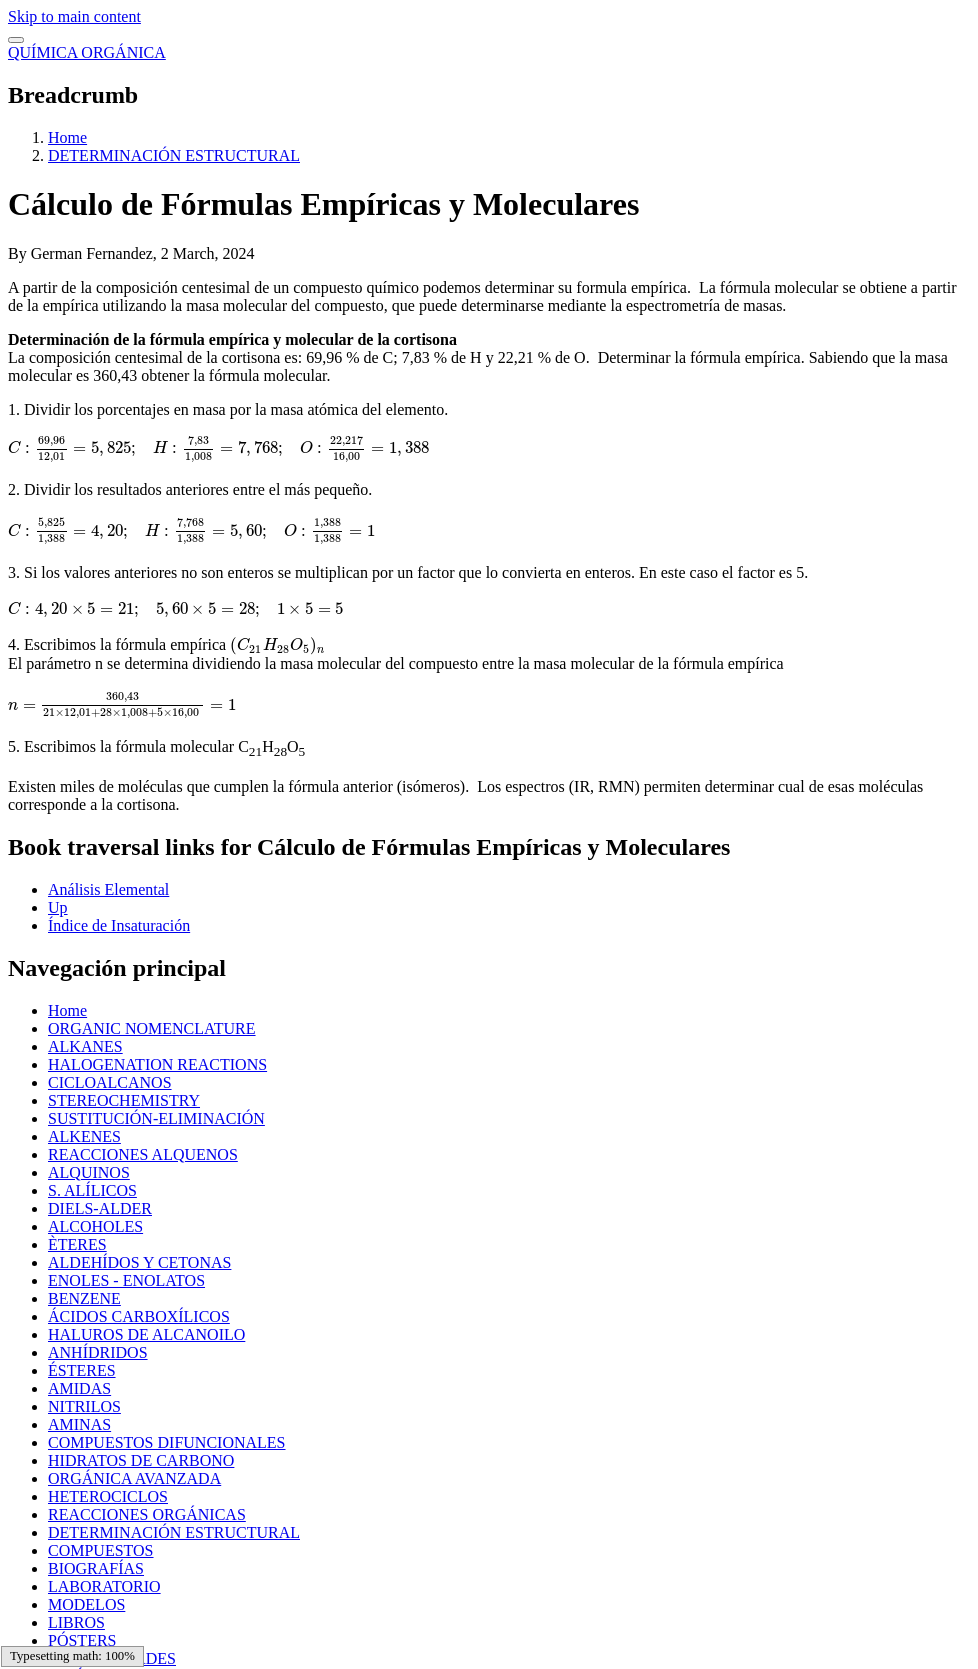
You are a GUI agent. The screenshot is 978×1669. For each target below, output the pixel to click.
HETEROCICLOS (108, 1496)
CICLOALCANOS (110, 1082)
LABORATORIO (104, 1586)
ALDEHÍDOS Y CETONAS (139, 1262)
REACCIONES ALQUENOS (143, 1154)
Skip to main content (74, 16)
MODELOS (86, 1604)
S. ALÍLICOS (92, 1190)
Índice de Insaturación (119, 925)
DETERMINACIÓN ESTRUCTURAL (174, 155)
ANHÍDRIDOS (98, 1352)
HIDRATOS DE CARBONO (141, 1460)
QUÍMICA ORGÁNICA (87, 52)
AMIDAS (79, 1388)
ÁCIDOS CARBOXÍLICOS (139, 1316)
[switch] (16, 40)
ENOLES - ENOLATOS (126, 1280)
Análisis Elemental (108, 889)
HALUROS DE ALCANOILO (146, 1334)
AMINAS (79, 1424)
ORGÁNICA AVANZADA (134, 1478)
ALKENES (84, 1136)
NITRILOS (84, 1406)
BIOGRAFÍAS (96, 1568)
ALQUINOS (89, 1172)
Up (58, 907)
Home (67, 137)
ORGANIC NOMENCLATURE (152, 1028)
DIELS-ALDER (100, 1208)
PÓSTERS (82, 1640)
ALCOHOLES (95, 1226)
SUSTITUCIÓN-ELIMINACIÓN (156, 1118)
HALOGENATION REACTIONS (157, 1064)
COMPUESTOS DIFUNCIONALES (167, 1442)
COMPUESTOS (101, 1550)
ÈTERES (77, 1244)
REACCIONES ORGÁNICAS (147, 1514)
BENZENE (84, 1298)
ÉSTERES (82, 1370)
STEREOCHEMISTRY (124, 1100)
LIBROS (76, 1622)
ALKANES (85, 1046)
